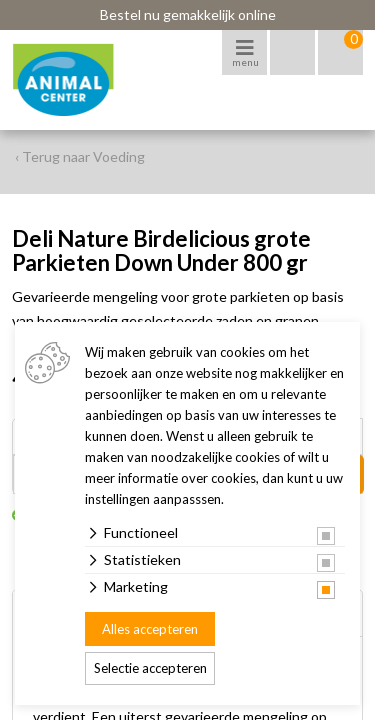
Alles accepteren (150, 629)
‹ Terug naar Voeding (80, 156)
